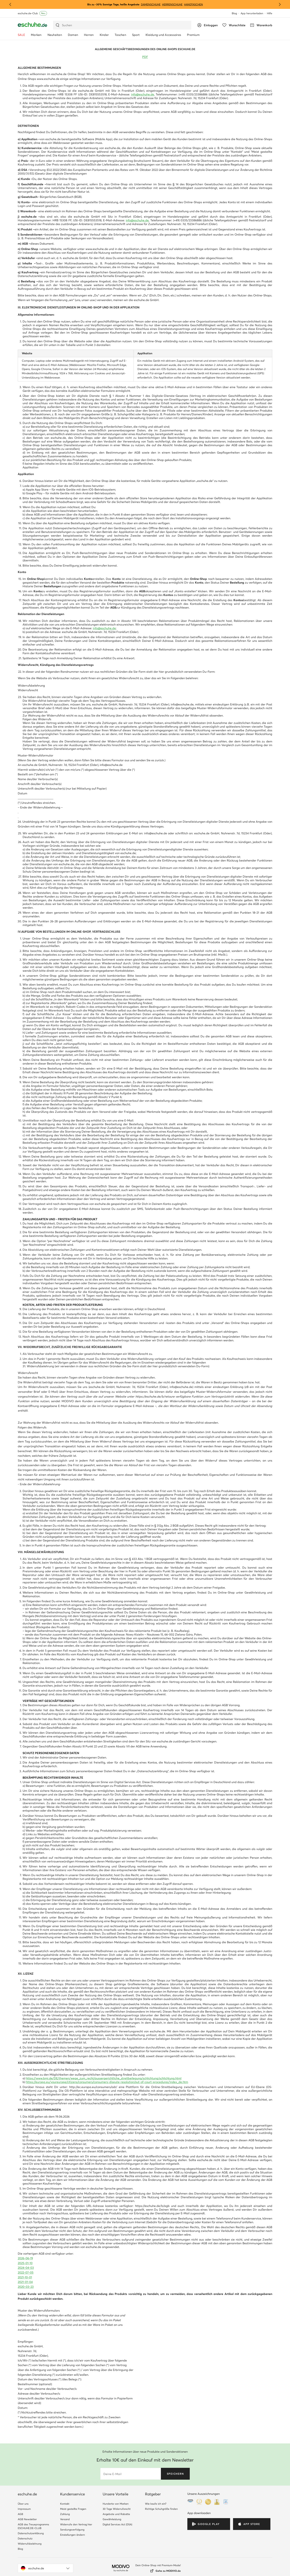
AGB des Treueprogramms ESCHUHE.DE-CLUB (33, 2526)
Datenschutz (25, 2538)
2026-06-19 (25, 2258)
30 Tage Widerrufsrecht (117, 2509)
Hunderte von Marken (116, 2503)
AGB (20, 2514)
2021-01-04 (25, 2282)
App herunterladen (252, 13)
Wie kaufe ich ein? (155, 2503)
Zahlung (65, 2514)
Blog (234, 13)
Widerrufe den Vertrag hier (76, 2524)
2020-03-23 (26, 2286)
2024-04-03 (26, 2267)
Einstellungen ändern (72, 2534)
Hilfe (269, 13)
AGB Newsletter (27, 2519)
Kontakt (64, 2503)
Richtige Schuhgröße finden (161, 2509)
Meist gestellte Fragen (73, 2509)
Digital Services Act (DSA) (117, 2524)
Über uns (23, 2503)
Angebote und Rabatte (116, 2514)
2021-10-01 (25, 2277)
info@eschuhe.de (142, 94)
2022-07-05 (25, 2272)
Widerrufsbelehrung (29, 2543)
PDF (145, 57)
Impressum (24, 2509)
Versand (65, 2519)
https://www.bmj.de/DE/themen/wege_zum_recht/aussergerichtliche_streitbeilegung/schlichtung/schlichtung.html (103, 2078)
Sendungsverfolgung (72, 2529)
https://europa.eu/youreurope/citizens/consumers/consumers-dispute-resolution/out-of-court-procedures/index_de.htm (107, 2082)
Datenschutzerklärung (31, 2533)
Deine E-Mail (112, 2474)
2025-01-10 (25, 2263)
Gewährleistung (112, 2519)
